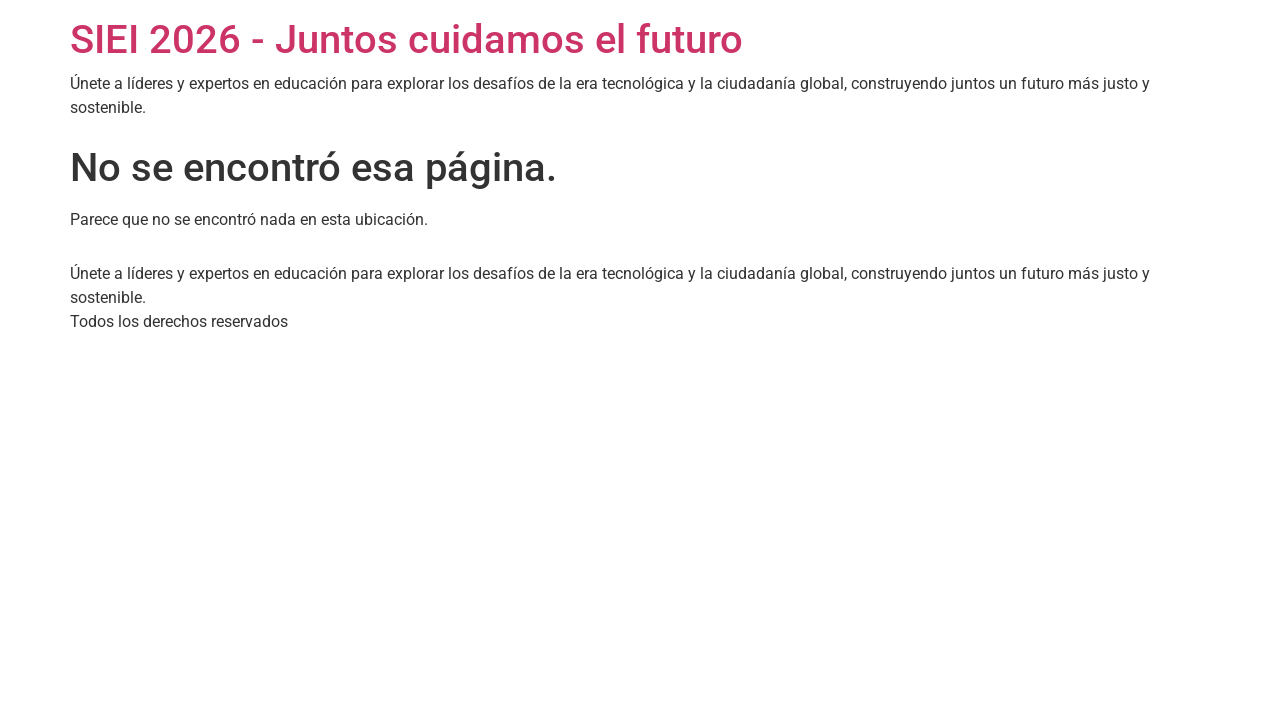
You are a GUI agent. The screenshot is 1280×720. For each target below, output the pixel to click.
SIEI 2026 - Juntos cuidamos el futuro (406, 39)
